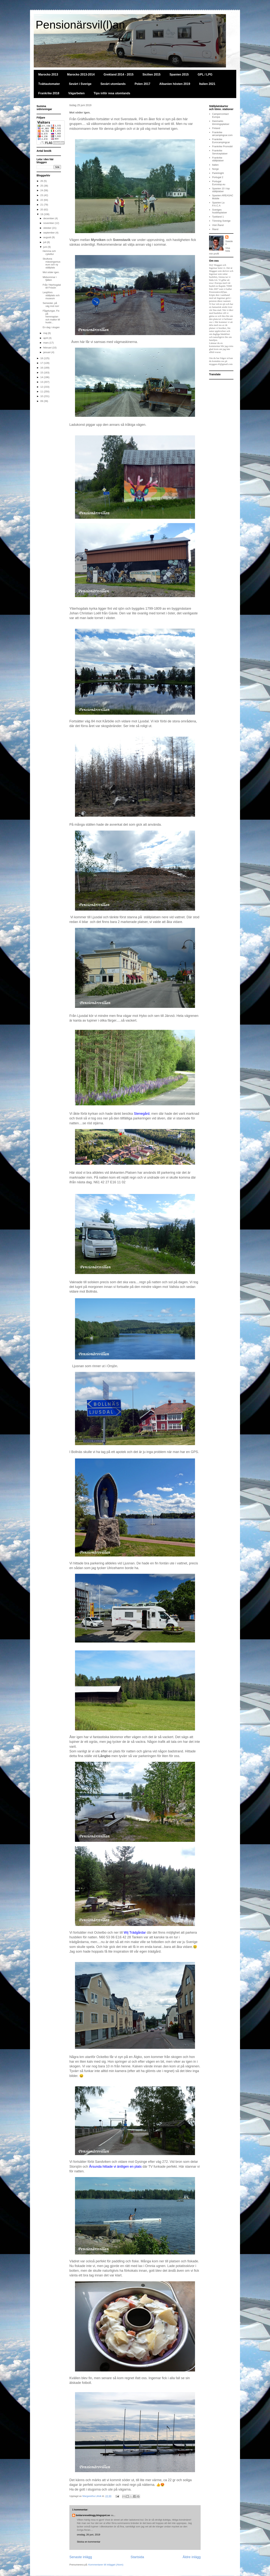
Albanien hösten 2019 (174, 83)
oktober (47, 228)
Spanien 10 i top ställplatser (221, 190)
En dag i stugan (51, 327)
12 (42, 386)
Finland (216, 128)
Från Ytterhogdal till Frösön (52, 286)
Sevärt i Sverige (80, 83)
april (46, 338)
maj (45, 333)
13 (42, 382)
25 (42, 185)
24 (42, 190)
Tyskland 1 (218, 216)
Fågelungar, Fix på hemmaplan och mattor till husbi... (51, 316)
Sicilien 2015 (151, 74)
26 (42, 181)
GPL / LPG (205, 74)
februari (47, 347)
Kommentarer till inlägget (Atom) (105, 2564)
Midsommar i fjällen (49, 279)
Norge (215, 169)
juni (45, 246)
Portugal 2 (217, 177)
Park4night (218, 173)
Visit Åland (218, 225)
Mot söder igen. (51, 272)
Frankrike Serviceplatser (219, 152)
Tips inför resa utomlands (112, 93)
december (49, 218)
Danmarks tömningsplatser (220, 122)
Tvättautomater (49, 83)
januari (47, 352)
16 (42, 367)
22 (42, 200)
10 (42, 396)
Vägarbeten (76, 93)
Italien (215, 164)
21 (42, 204)
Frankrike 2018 (48, 93)
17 (42, 363)
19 (42, 214)
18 (42, 358)
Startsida (137, 2557)
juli (45, 242)
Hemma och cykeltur (49, 252)
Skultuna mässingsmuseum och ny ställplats (51, 263)
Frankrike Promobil (222, 146)
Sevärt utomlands (113, 83)
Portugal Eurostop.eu (218, 183)
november (49, 223)
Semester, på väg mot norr (51, 304)
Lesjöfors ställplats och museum (51, 295)
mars (46, 342)
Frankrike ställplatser (218, 159)
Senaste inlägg (80, 2557)
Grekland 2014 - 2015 (119, 74)
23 (42, 195)
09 (42, 401)
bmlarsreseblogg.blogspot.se (93, 2515)
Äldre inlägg (192, 2557)
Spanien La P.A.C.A (218, 204)
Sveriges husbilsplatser (219, 211)
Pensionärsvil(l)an (80, 24)
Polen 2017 (142, 83)
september (49, 232)
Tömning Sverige (221, 220)
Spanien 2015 (179, 74)
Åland (215, 229)
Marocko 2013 (48, 74)
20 (42, 209)
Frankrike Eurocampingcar (221, 141)
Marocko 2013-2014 (81, 74)
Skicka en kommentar (88, 2541)
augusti (47, 237)
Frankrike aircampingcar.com (222, 134)
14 (42, 377)
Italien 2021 (207, 83)
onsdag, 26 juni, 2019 (88, 2534)
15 (42, 372)
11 (42, 391)
